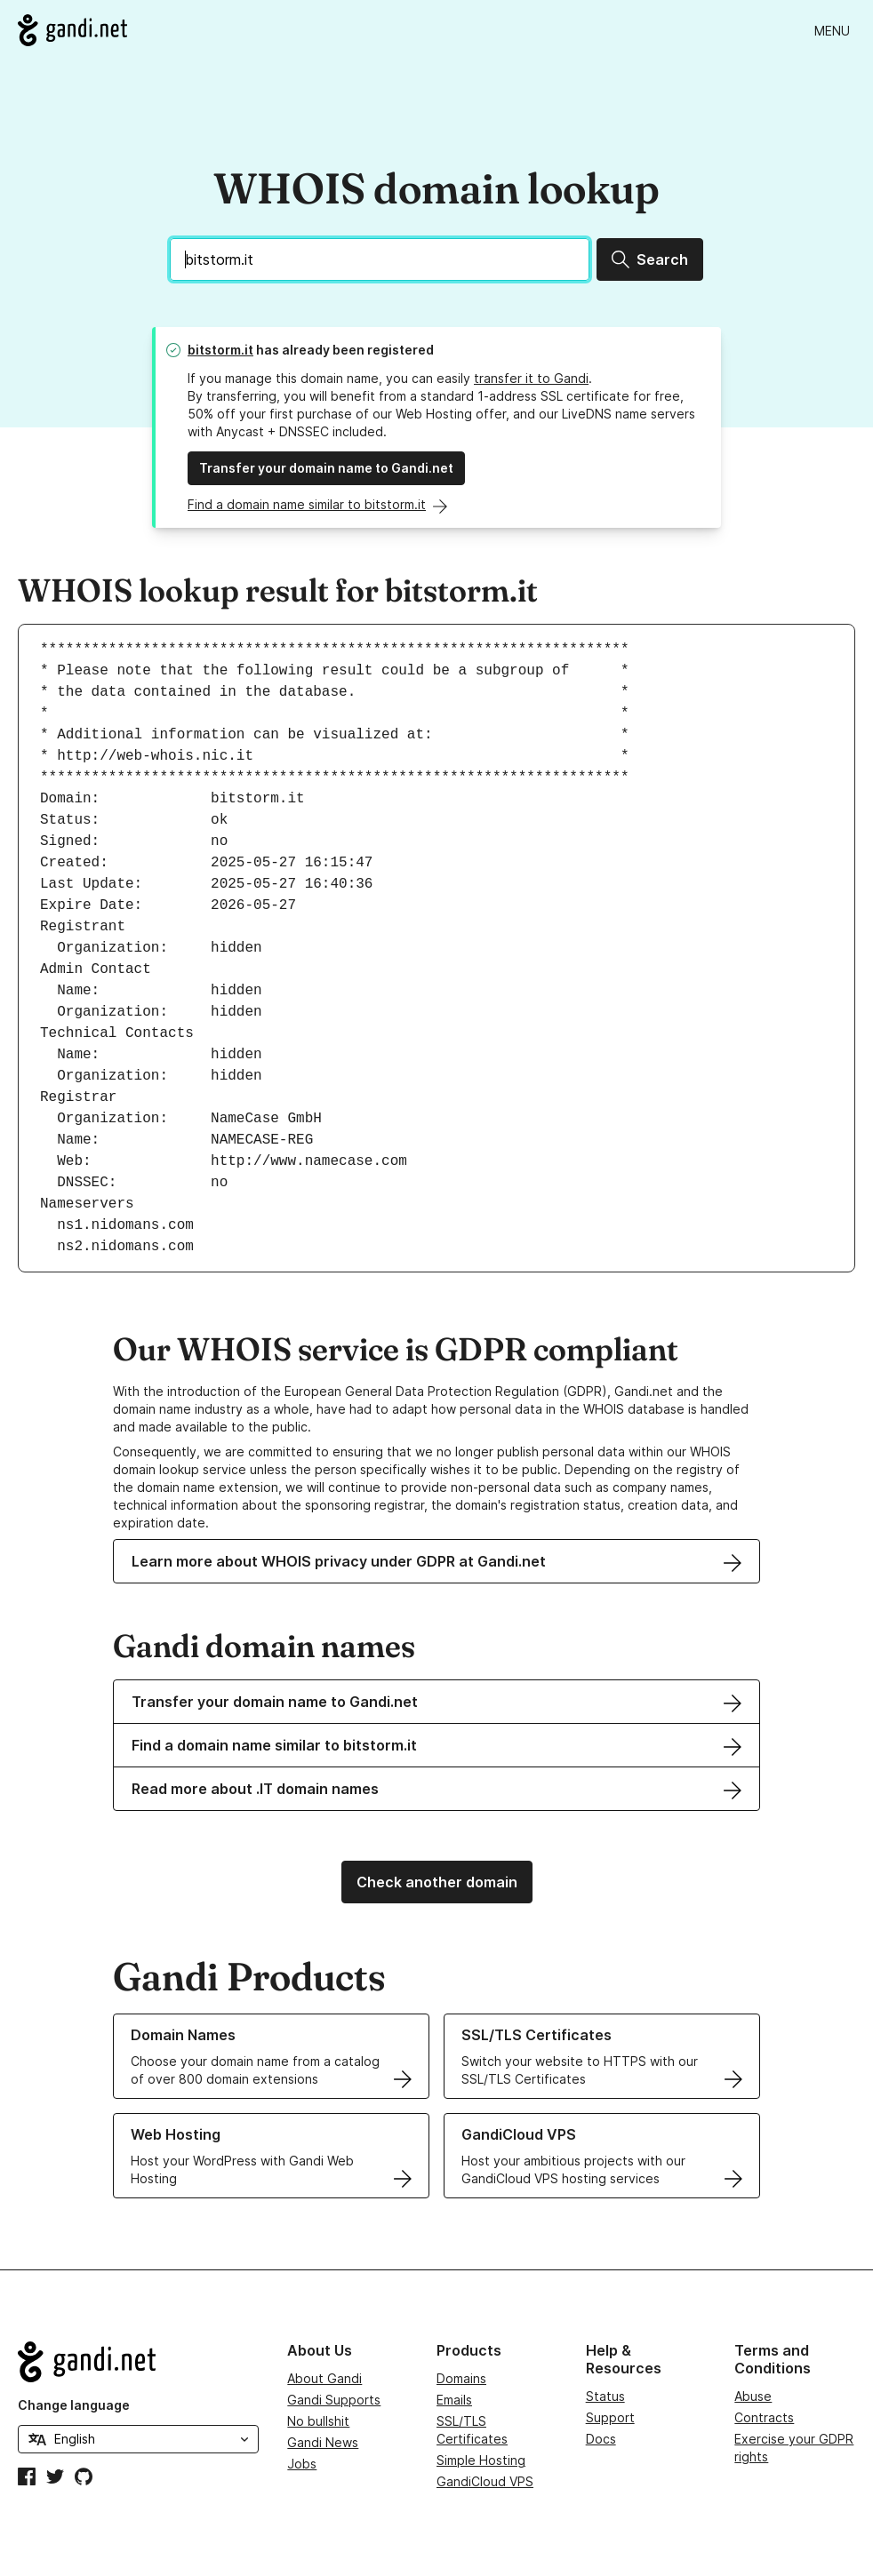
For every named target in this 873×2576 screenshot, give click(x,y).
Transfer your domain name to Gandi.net (326, 467)
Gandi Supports (333, 2399)
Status (605, 2396)
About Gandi (324, 2378)
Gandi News (322, 2442)
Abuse (753, 2396)
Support (610, 2417)
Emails (454, 2399)
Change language (74, 2405)
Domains (461, 2378)
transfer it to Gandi (531, 378)
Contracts (764, 2417)
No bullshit (318, 2420)
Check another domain (436, 1882)
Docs (601, 2438)
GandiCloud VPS (484, 2481)
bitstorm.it (220, 349)
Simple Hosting (480, 2460)
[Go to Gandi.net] (72, 30)
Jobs (301, 2463)
